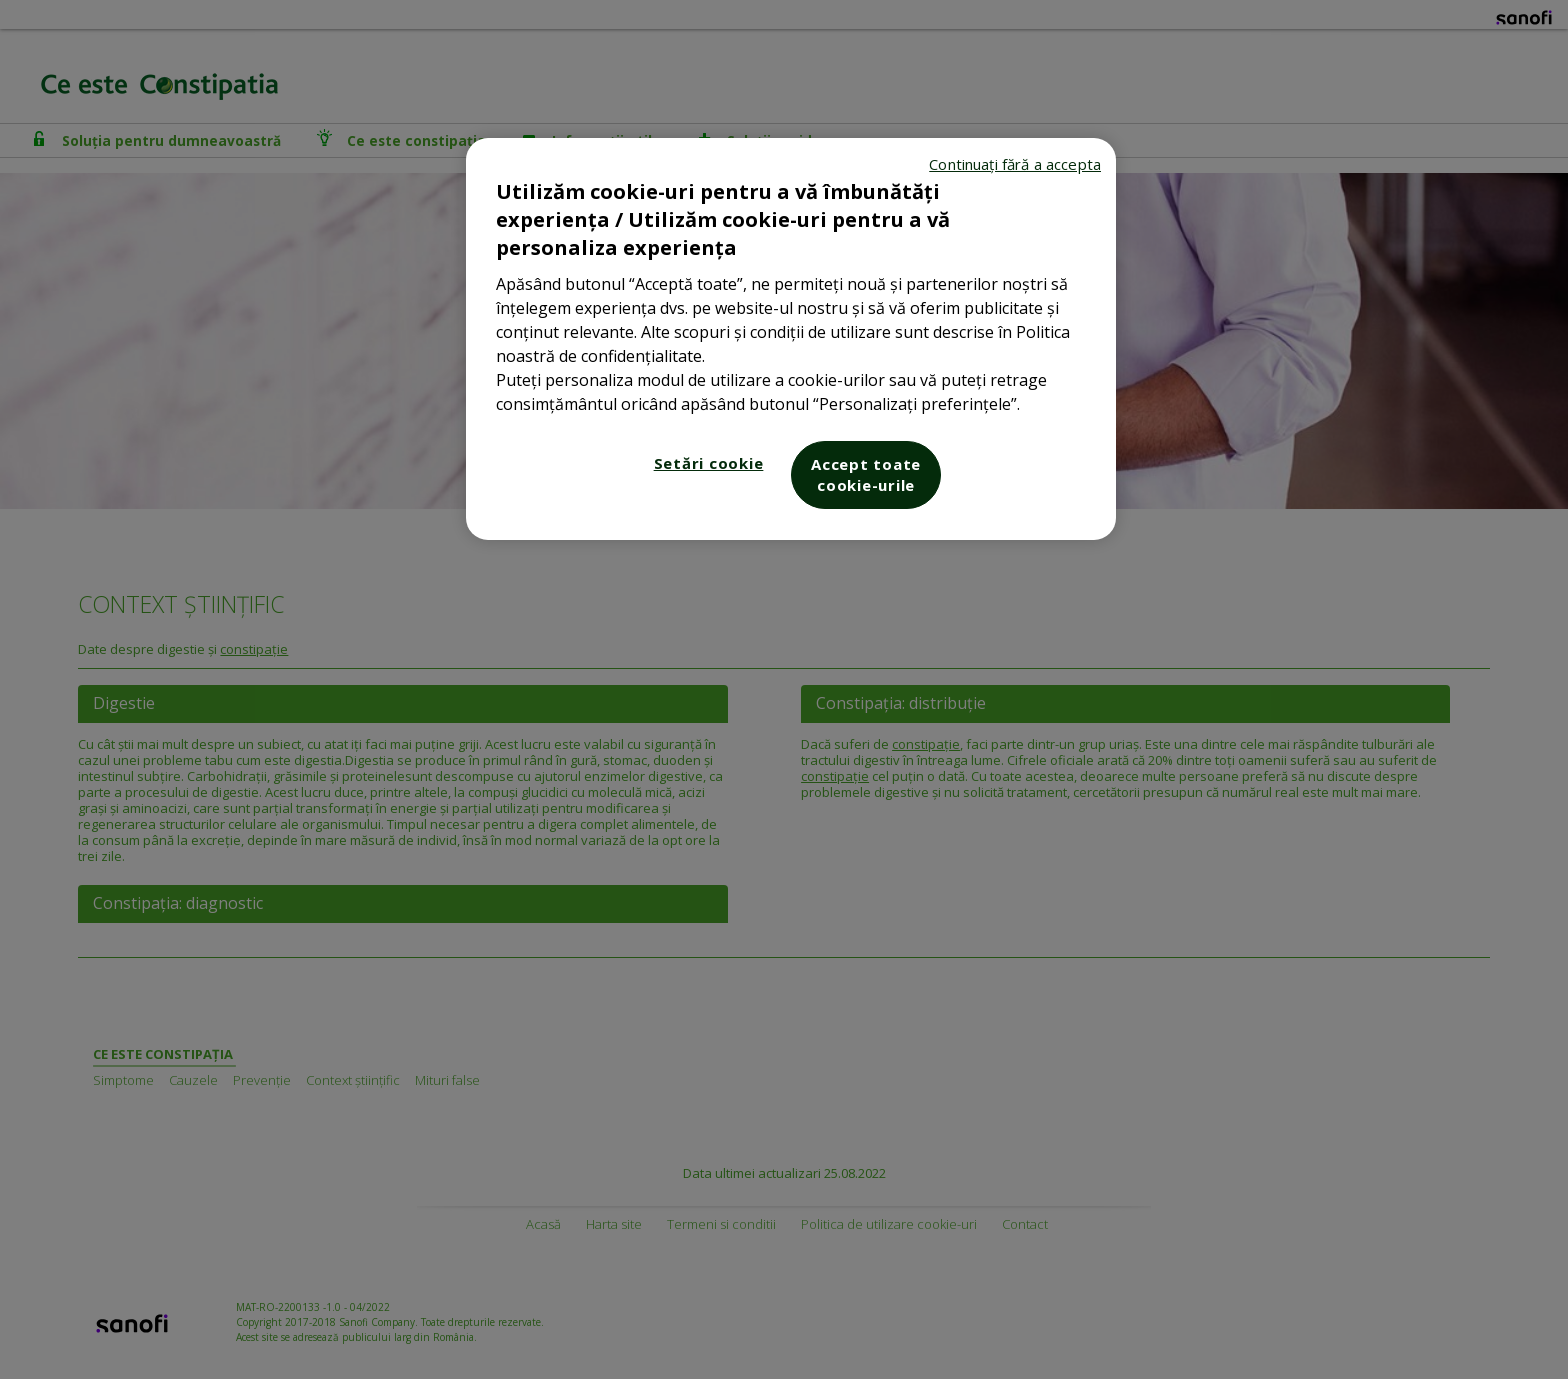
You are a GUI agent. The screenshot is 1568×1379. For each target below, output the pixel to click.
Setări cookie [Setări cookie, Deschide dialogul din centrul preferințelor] (709, 463)
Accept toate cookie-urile (866, 474)
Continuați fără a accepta (1015, 164)
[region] (791, 339)
